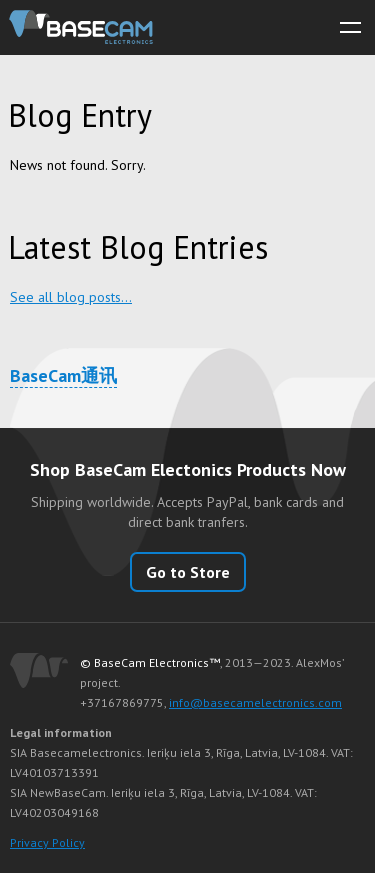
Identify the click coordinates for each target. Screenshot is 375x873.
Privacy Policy (47, 842)
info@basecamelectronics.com (255, 702)
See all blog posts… (71, 297)
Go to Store (188, 572)
